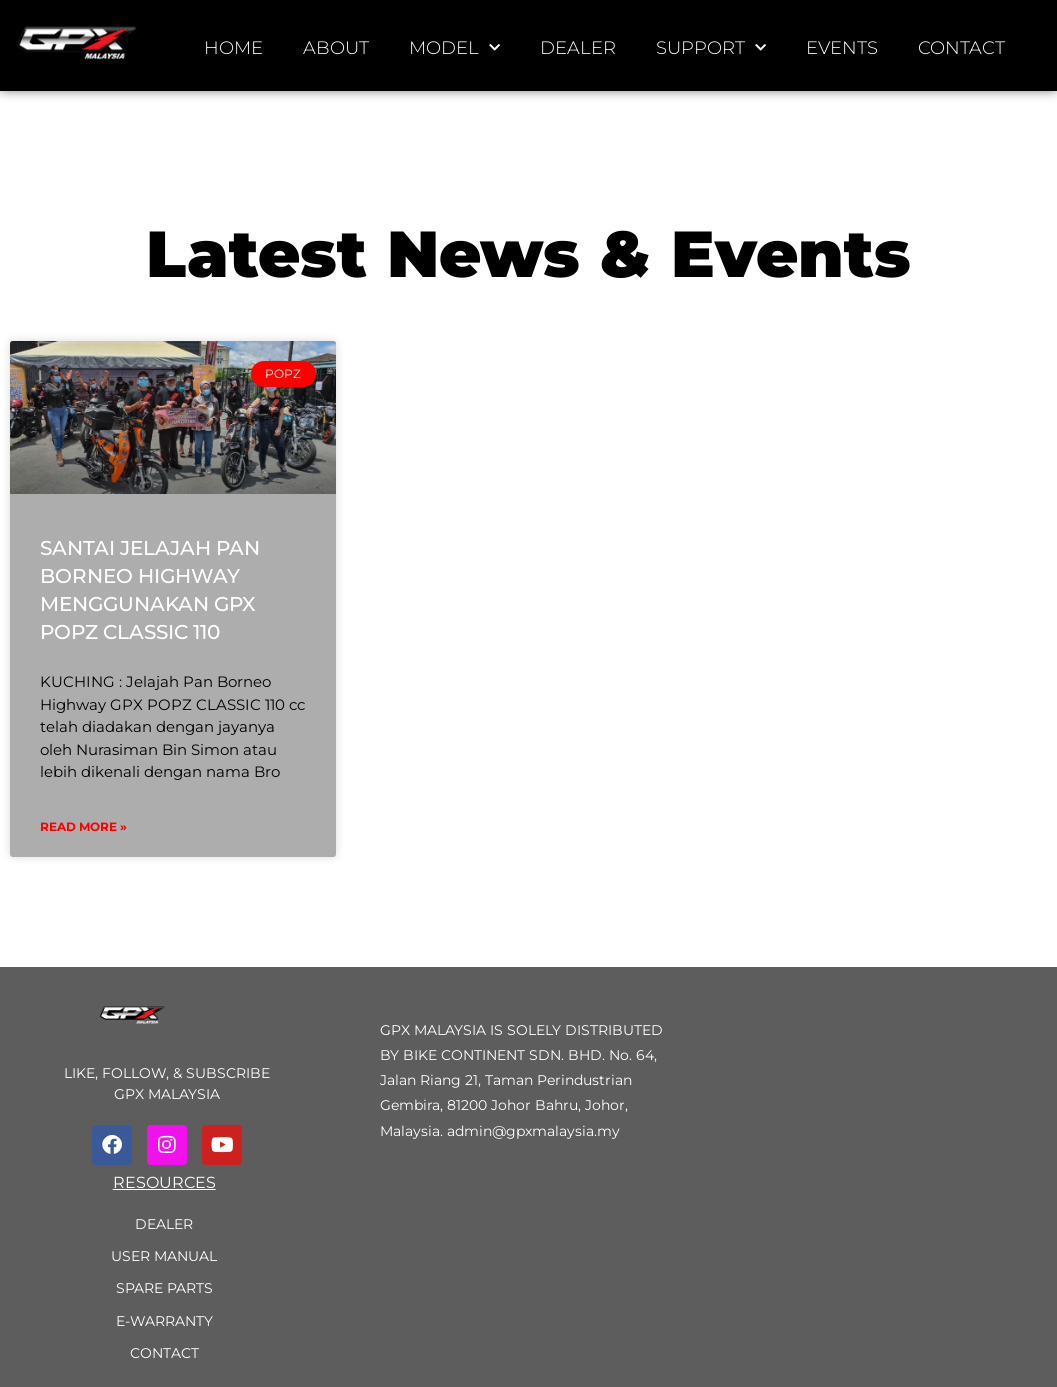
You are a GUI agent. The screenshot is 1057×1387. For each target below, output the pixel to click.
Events (842, 48)
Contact (961, 48)
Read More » (83, 826)
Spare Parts (164, 1288)
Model (454, 48)
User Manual (164, 1256)
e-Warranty (164, 1321)
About (336, 48)
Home (233, 48)
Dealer (578, 48)
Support (711, 48)
